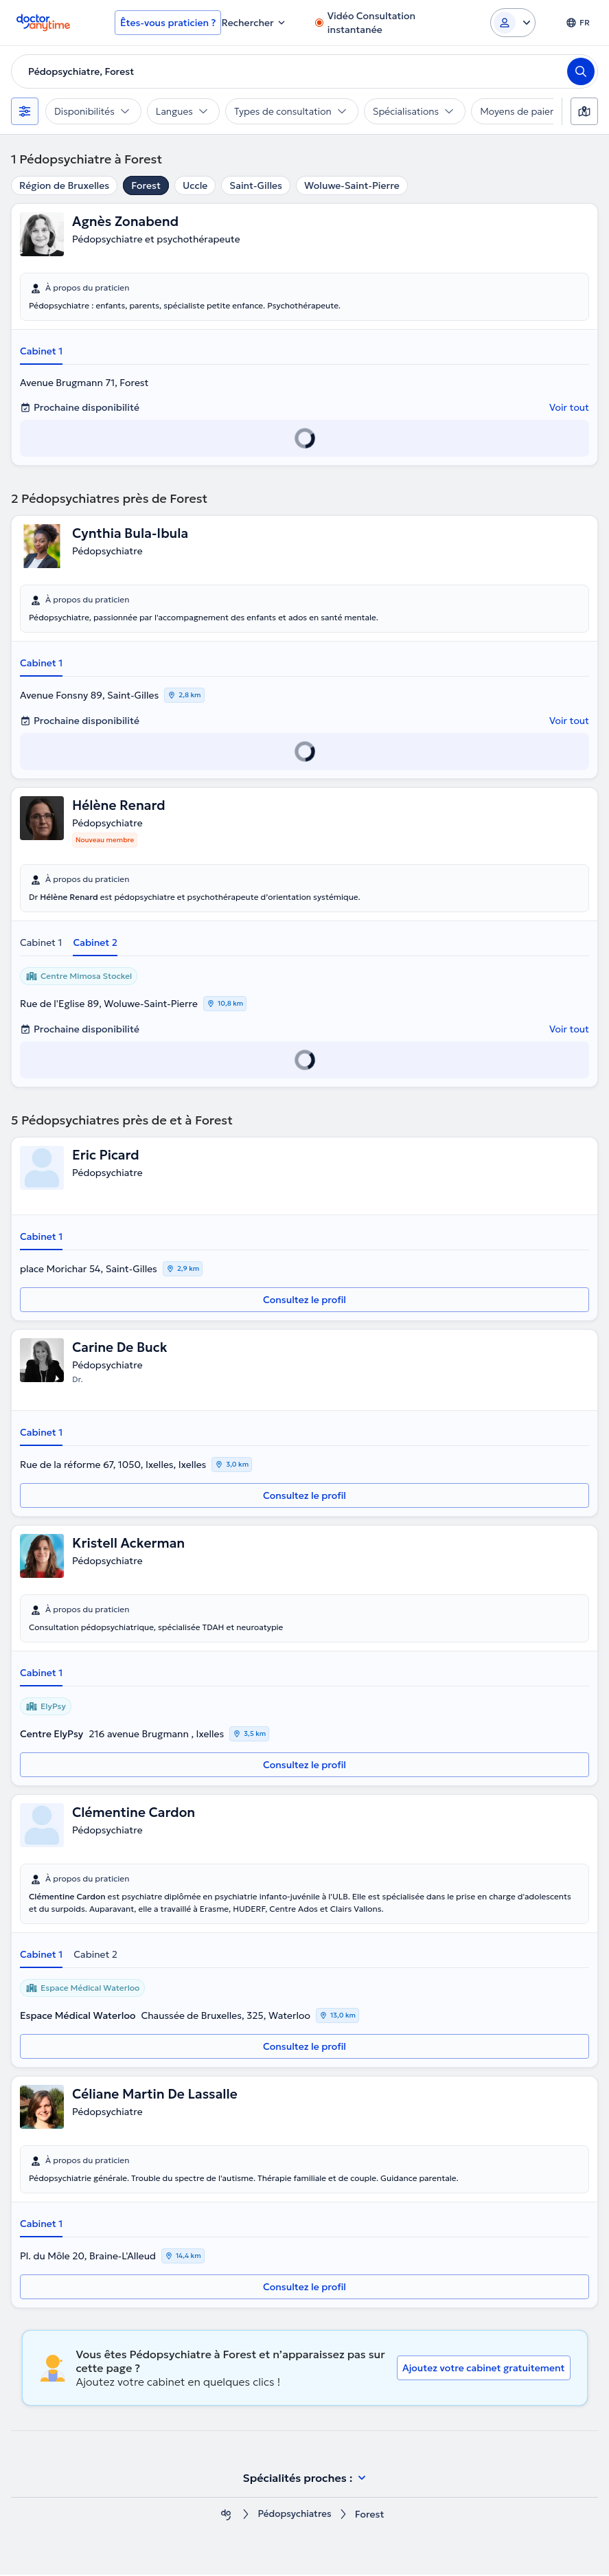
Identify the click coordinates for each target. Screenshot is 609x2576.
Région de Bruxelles (64, 185)
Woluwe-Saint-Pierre (352, 185)
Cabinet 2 (95, 943)
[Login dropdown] (513, 22)
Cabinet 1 (41, 351)
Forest (146, 185)
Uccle (195, 185)
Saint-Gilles (255, 185)
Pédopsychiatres (294, 2516)
